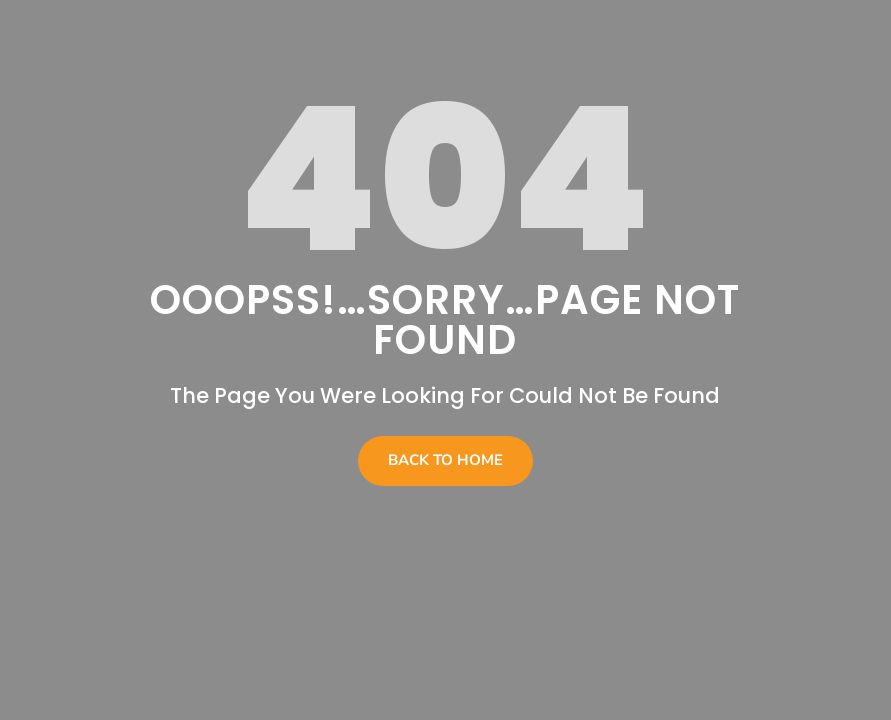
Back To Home (445, 460)
